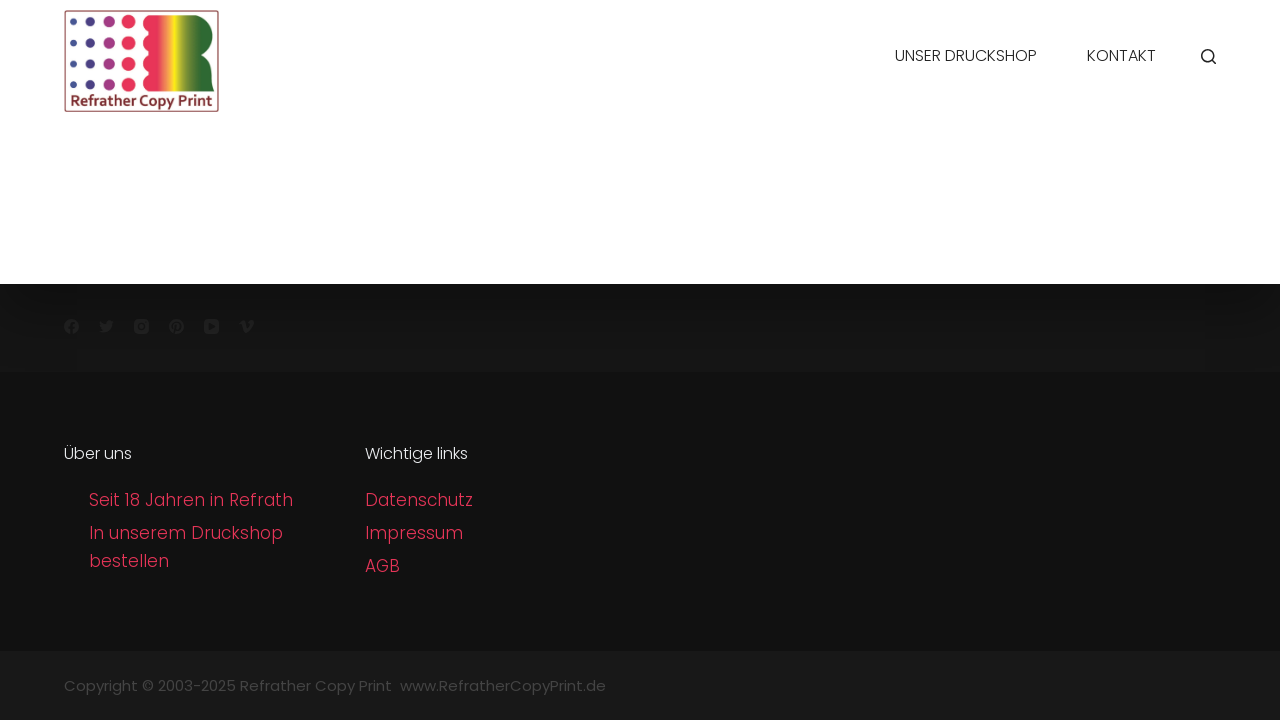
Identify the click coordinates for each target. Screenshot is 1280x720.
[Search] (1208, 56)
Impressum (414, 533)
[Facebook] (71, 326)
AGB (382, 566)
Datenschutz (419, 500)
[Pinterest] (176, 326)
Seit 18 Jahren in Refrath (191, 500)
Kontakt (1121, 55)
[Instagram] (141, 326)
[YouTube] (211, 326)
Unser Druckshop (966, 55)
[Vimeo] (246, 326)
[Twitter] (106, 326)
